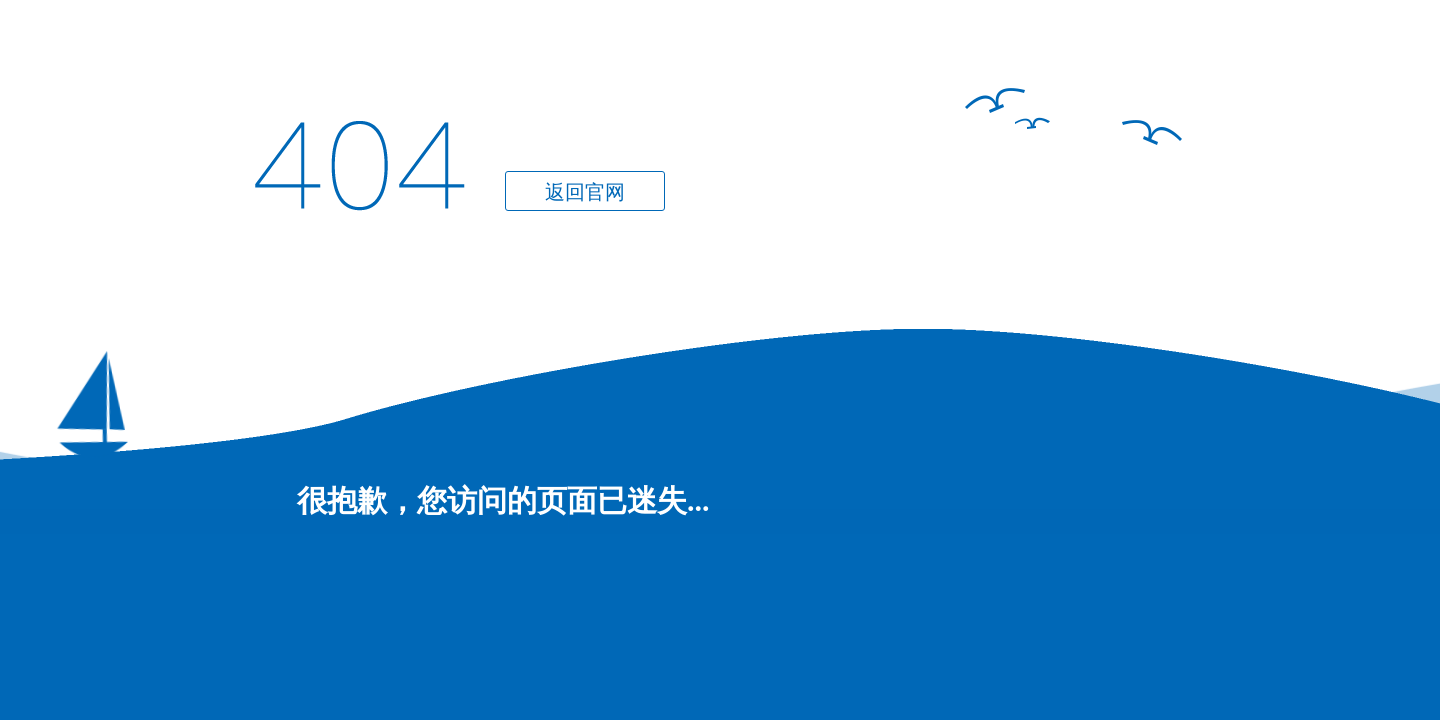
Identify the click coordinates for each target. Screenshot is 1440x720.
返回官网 (585, 192)
